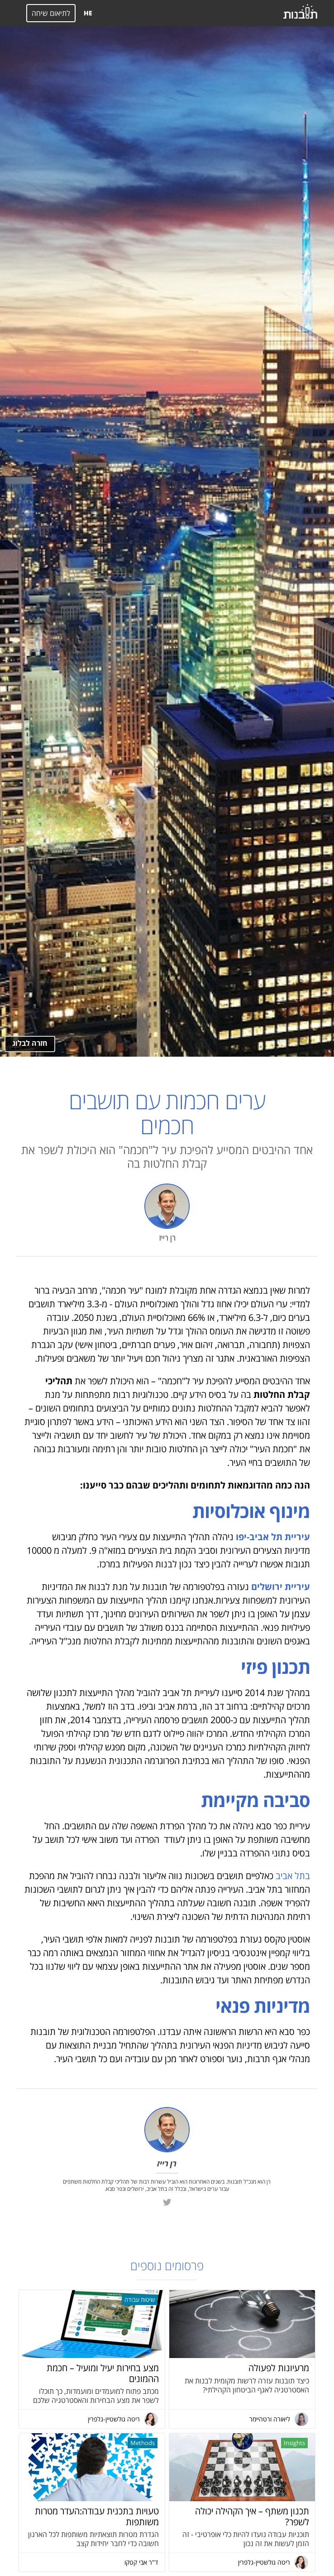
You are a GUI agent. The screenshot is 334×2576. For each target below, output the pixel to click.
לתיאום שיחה (51, 13)
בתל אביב (293, 1876)
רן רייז (167, 1237)
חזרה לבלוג (30, 1043)
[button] (13, 13)
